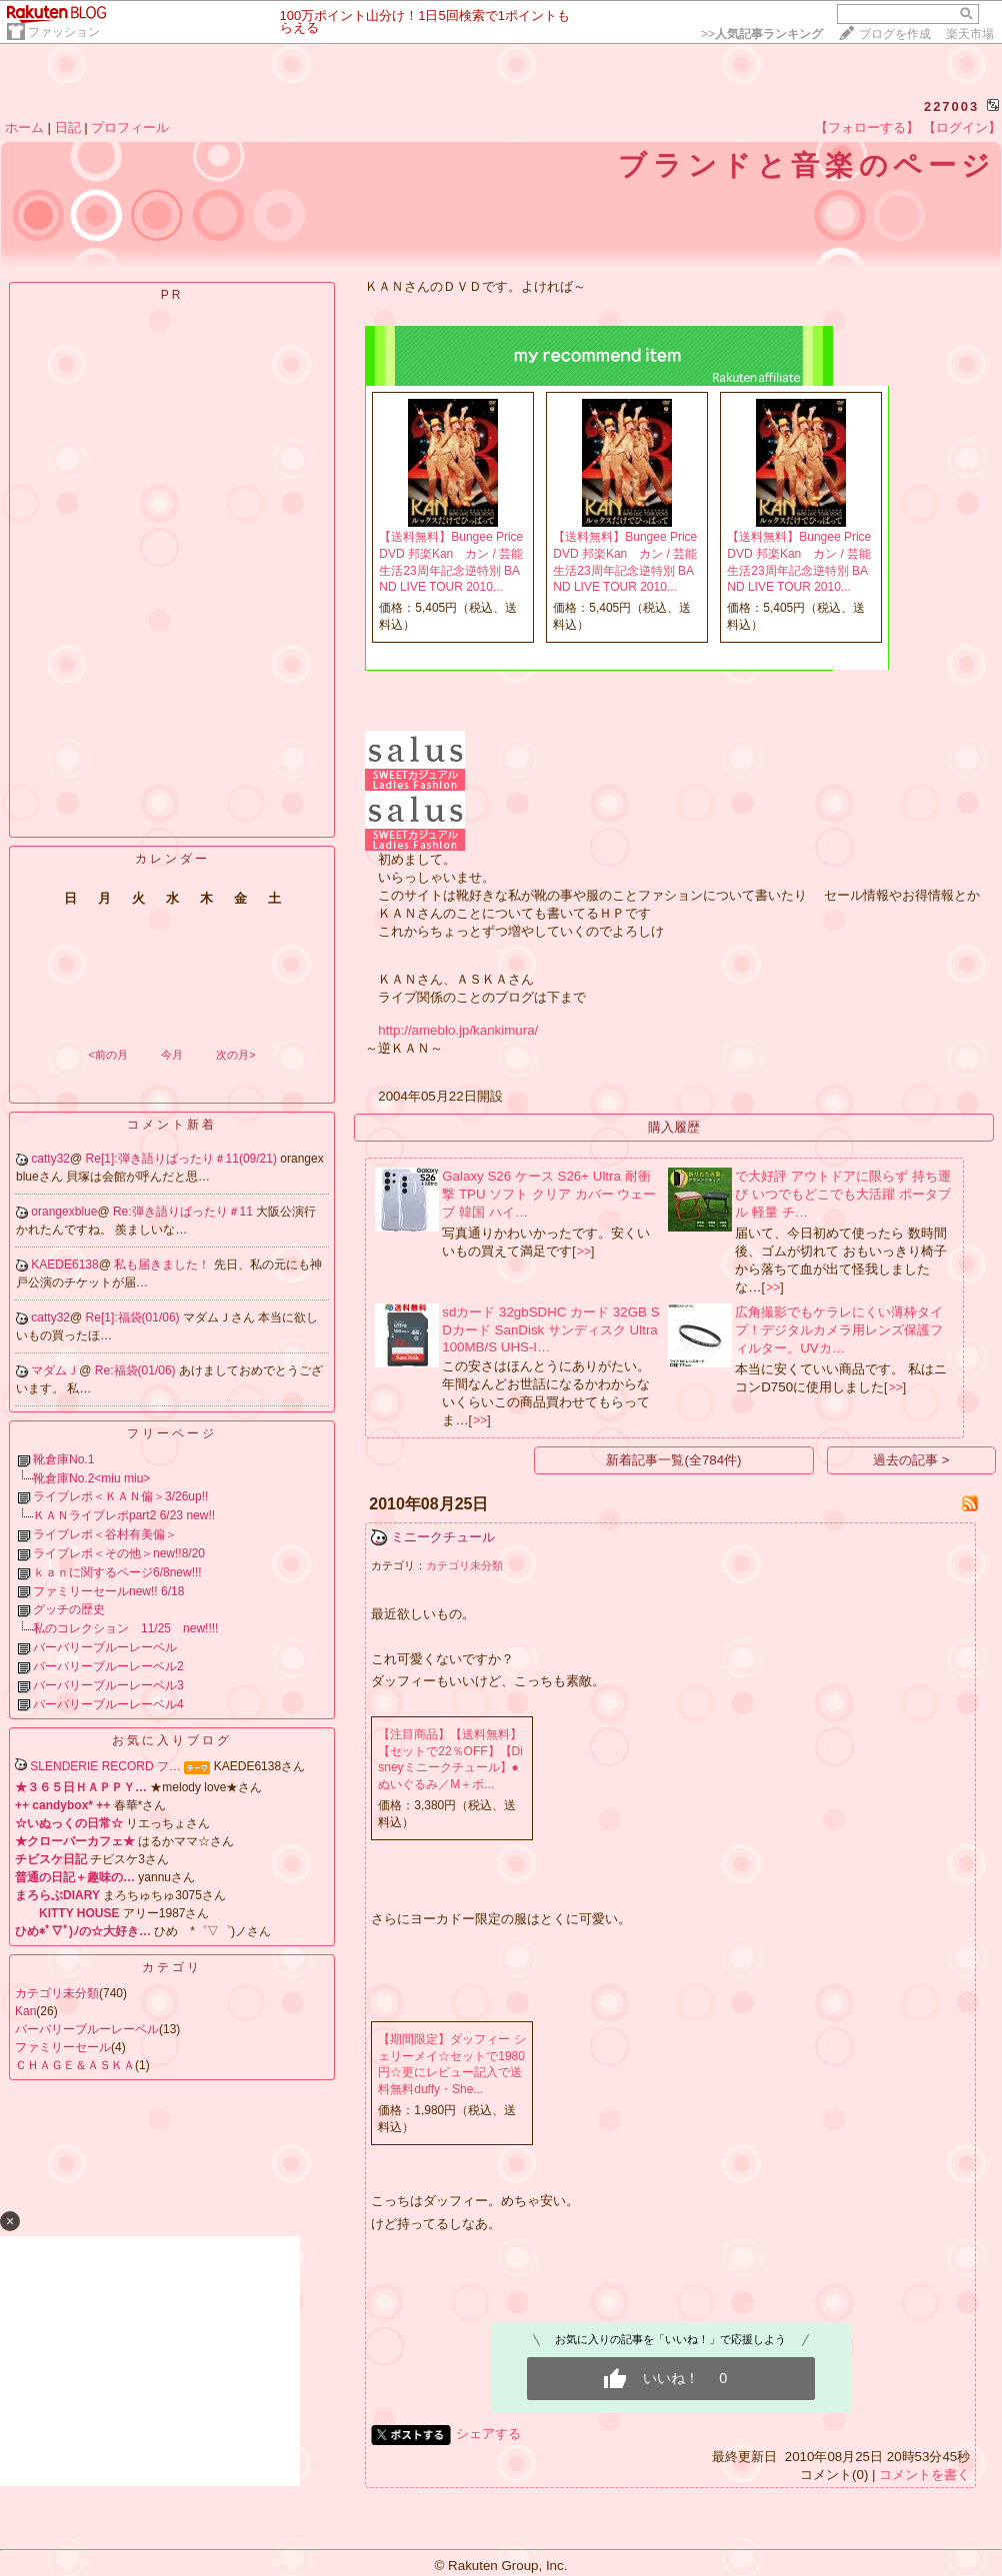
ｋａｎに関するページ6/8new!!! (117, 1572)
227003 (951, 106)
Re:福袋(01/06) (137, 1370)
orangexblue (64, 1212)
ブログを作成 (895, 34)
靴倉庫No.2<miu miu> (91, 1478)
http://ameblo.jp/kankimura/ (458, 1030)
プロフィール (130, 127)
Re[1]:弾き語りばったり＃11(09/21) (183, 1159)
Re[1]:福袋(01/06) (134, 1317)
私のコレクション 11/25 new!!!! (125, 1628)
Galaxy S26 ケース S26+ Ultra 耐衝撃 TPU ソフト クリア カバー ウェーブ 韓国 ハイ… (549, 1194)
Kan (25, 2011)
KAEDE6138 (64, 1265)
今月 (172, 1055)
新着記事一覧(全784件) (673, 1459)
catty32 (50, 1159)
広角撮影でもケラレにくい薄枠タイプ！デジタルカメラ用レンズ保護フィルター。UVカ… (839, 1329)
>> (762, 34)
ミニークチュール (443, 1536)
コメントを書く (924, 2474)
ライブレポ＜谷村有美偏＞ (105, 1534)
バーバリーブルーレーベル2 (108, 1666)
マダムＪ (55, 1370)
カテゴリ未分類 (57, 1993)
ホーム (24, 127)
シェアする (488, 2433)
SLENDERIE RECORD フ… (105, 1766)
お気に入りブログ (172, 1740)
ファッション (64, 32)
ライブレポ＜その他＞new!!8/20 (119, 1553)
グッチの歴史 (69, 1609)
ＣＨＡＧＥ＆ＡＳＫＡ (75, 2065)
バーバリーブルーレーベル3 (108, 1685)
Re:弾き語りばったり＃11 (184, 1212)
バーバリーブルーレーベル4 (108, 1704)
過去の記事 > (911, 1459)
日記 (68, 127)
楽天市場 (970, 34)
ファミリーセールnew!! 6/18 (108, 1591)
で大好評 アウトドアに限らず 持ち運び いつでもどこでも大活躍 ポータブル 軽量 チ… (842, 1194)
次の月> (235, 1055)
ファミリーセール (63, 2047)
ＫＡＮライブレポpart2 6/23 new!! (124, 1515)
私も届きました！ (163, 1265)
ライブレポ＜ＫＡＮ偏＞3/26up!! (120, 1496)
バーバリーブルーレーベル (105, 1647)
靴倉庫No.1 (63, 1459)
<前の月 (107, 1055)
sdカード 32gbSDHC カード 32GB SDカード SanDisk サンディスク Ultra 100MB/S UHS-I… (550, 1329)
